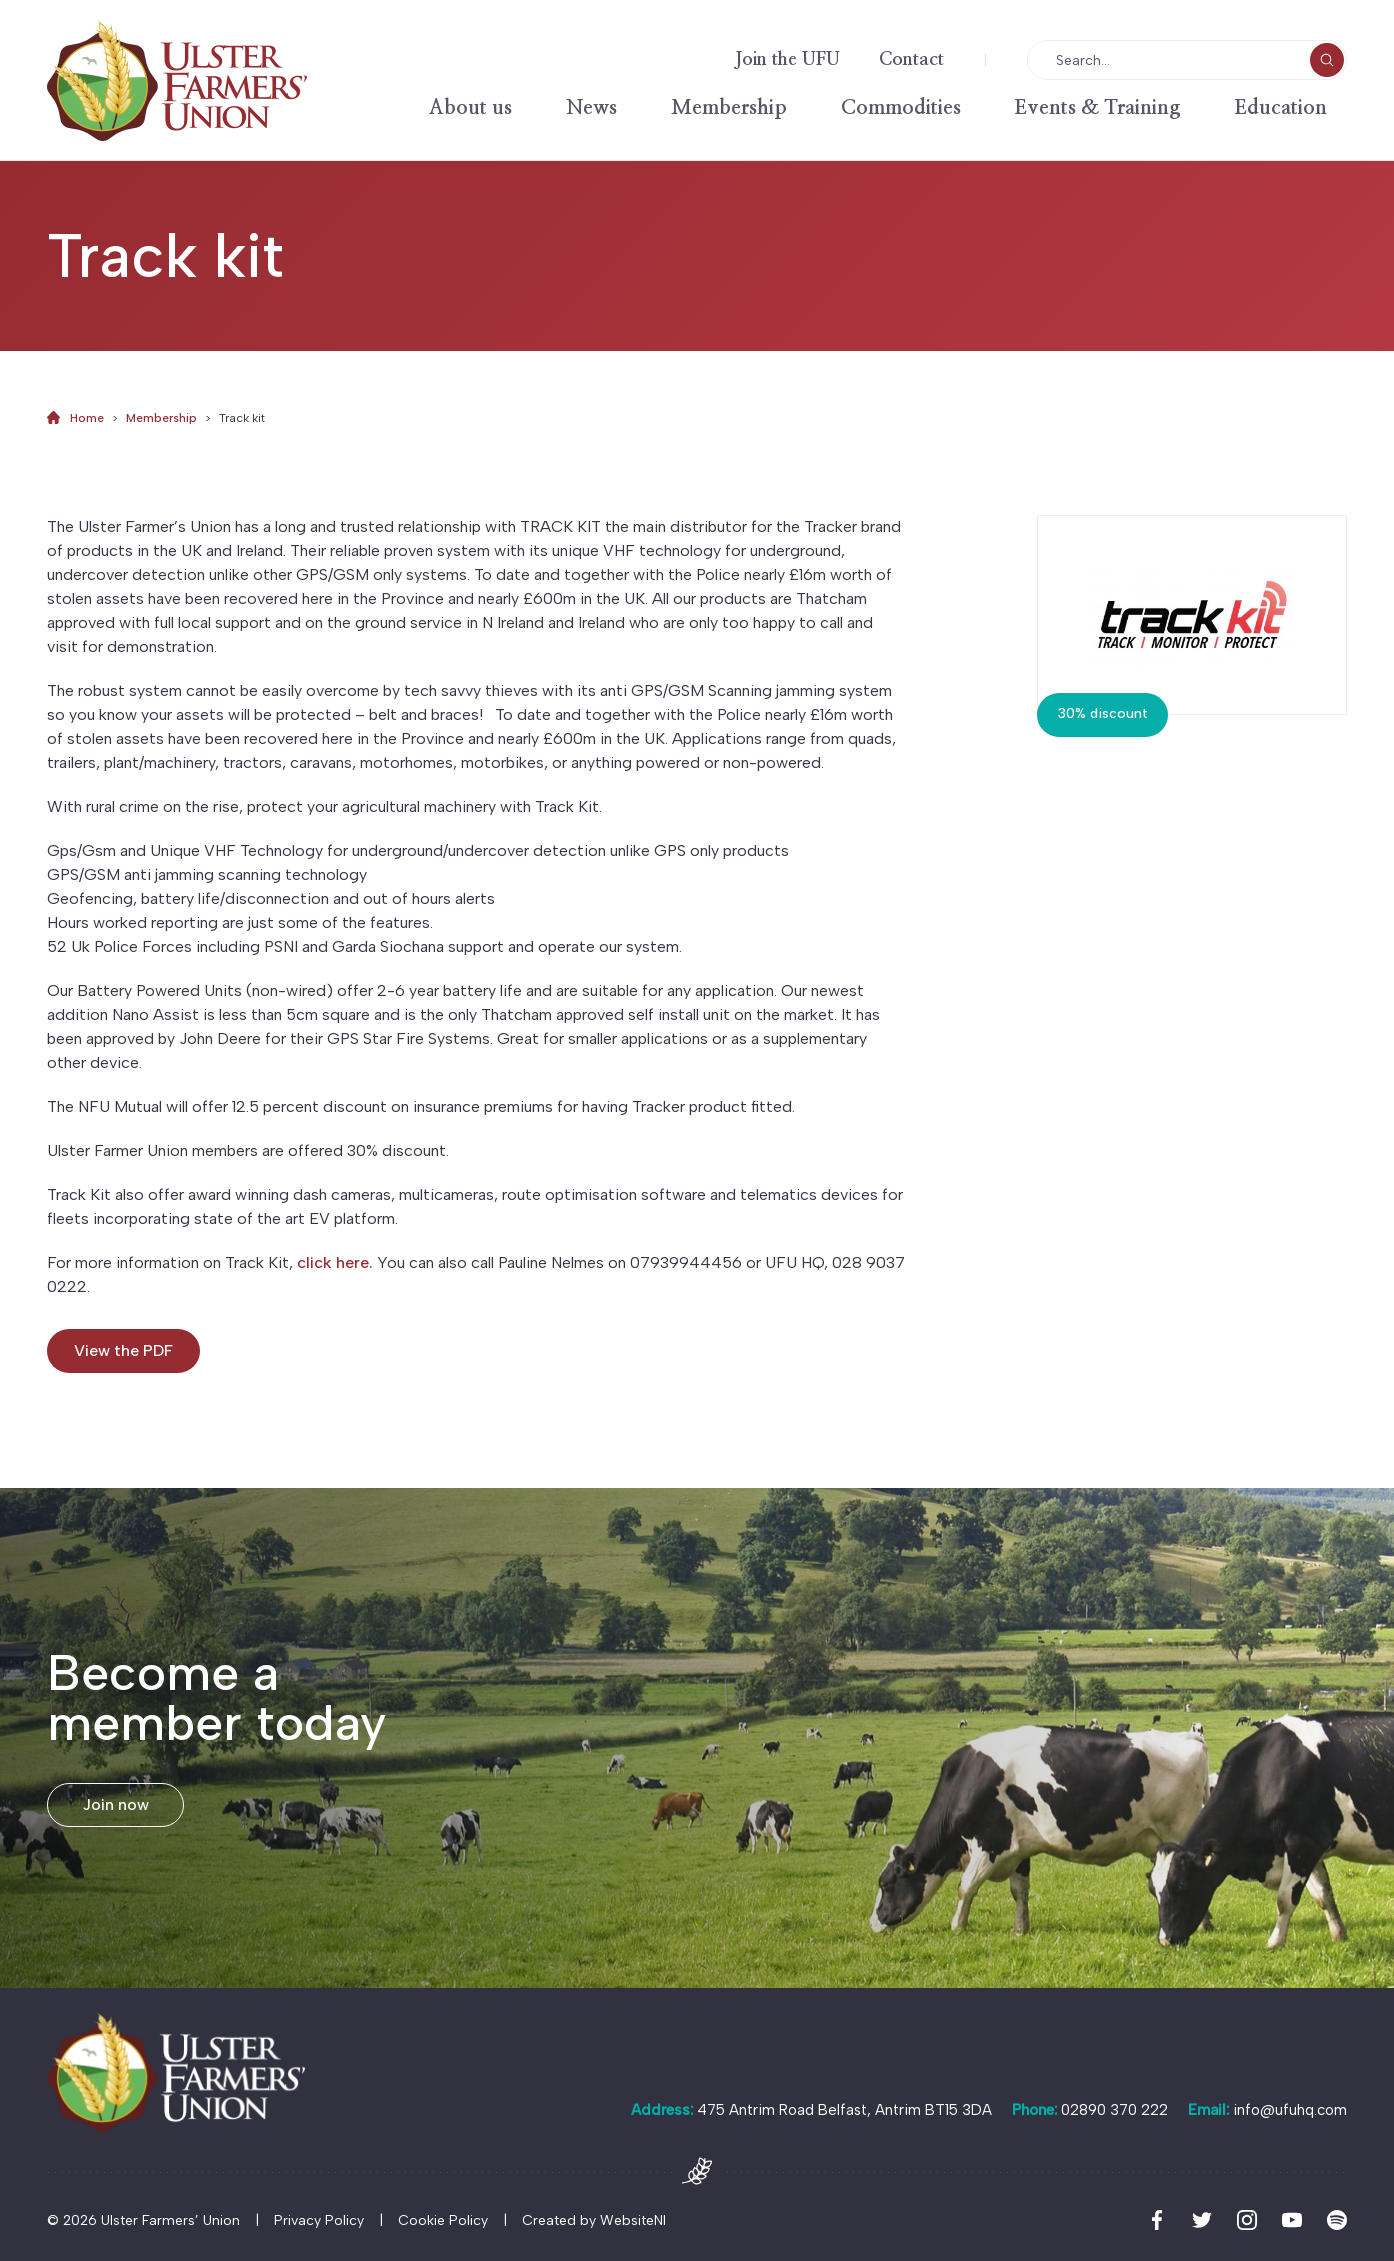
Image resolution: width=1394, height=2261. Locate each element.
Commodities (901, 108)
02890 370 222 (1114, 2110)
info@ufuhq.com (1290, 2110)
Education (1281, 108)
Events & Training (1098, 108)
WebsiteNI (633, 2220)
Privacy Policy (319, 2220)
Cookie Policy (443, 2220)
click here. (335, 1262)
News (591, 108)
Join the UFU (787, 60)
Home (87, 418)
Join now (116, 1804)
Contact (911, 60)
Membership (729, 108)
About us (470, 108)
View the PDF (123, 1350)
